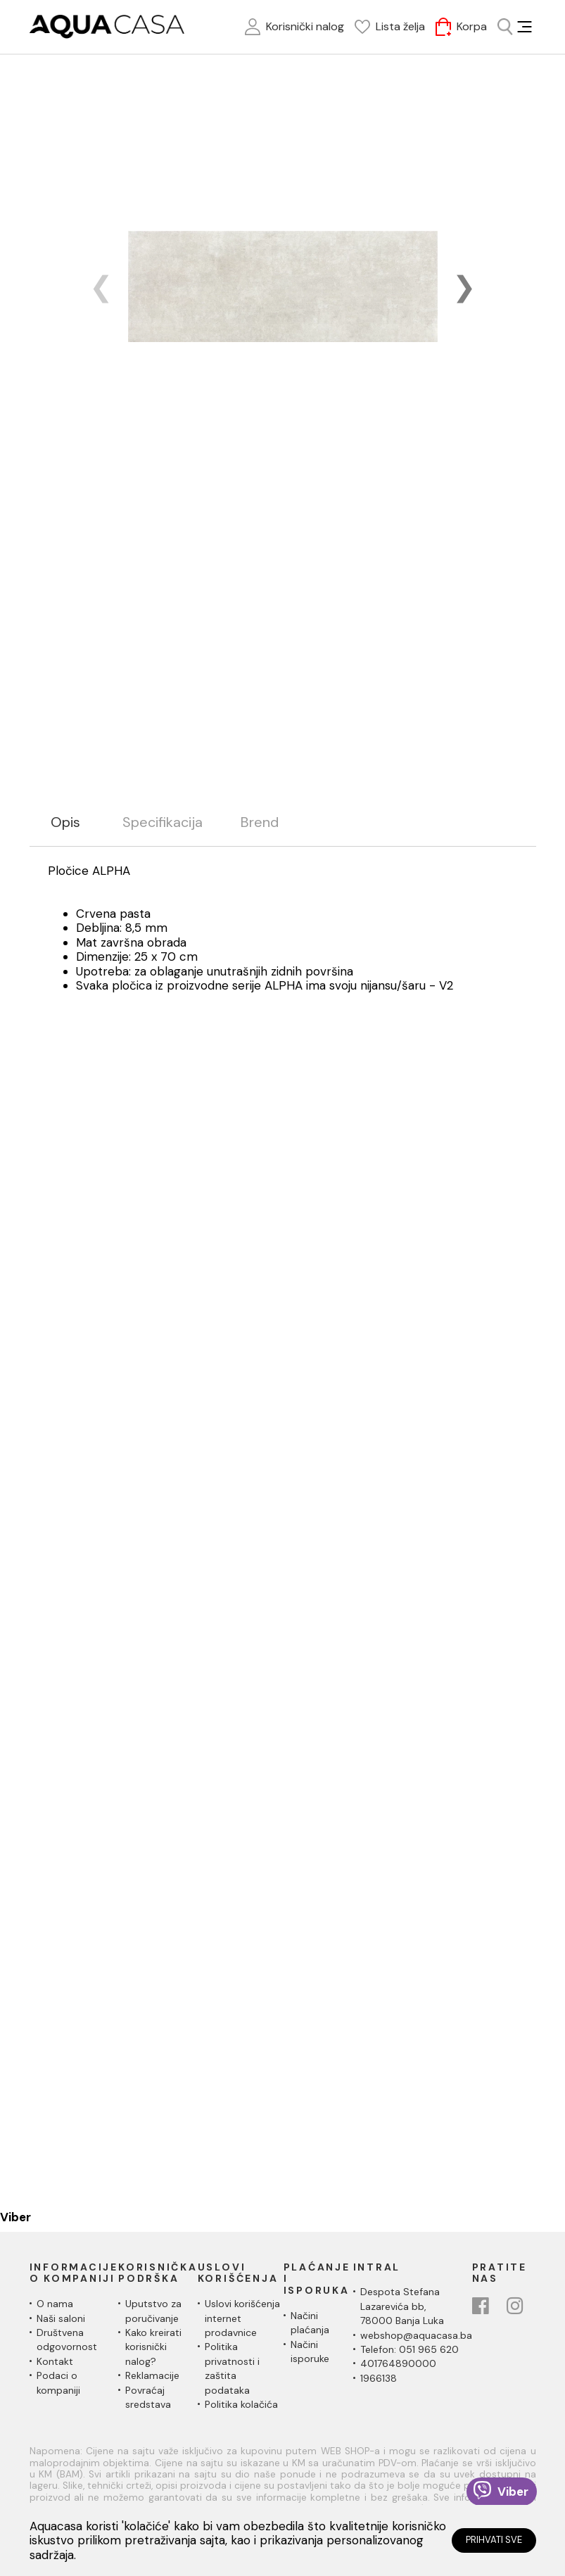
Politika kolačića (241, 2404)
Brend (260, 822)
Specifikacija (162, 822)
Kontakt (55, 2361)
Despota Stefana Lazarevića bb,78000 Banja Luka (402, 2306)
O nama (55, 2303)
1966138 (378, 2378)
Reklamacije (152, 2375)
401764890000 (398, 2363)
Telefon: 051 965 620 (409, 2349)
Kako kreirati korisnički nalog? (153, 2347)
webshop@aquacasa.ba (416, 2335)
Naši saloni (61, 2318)
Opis (65, 822)
